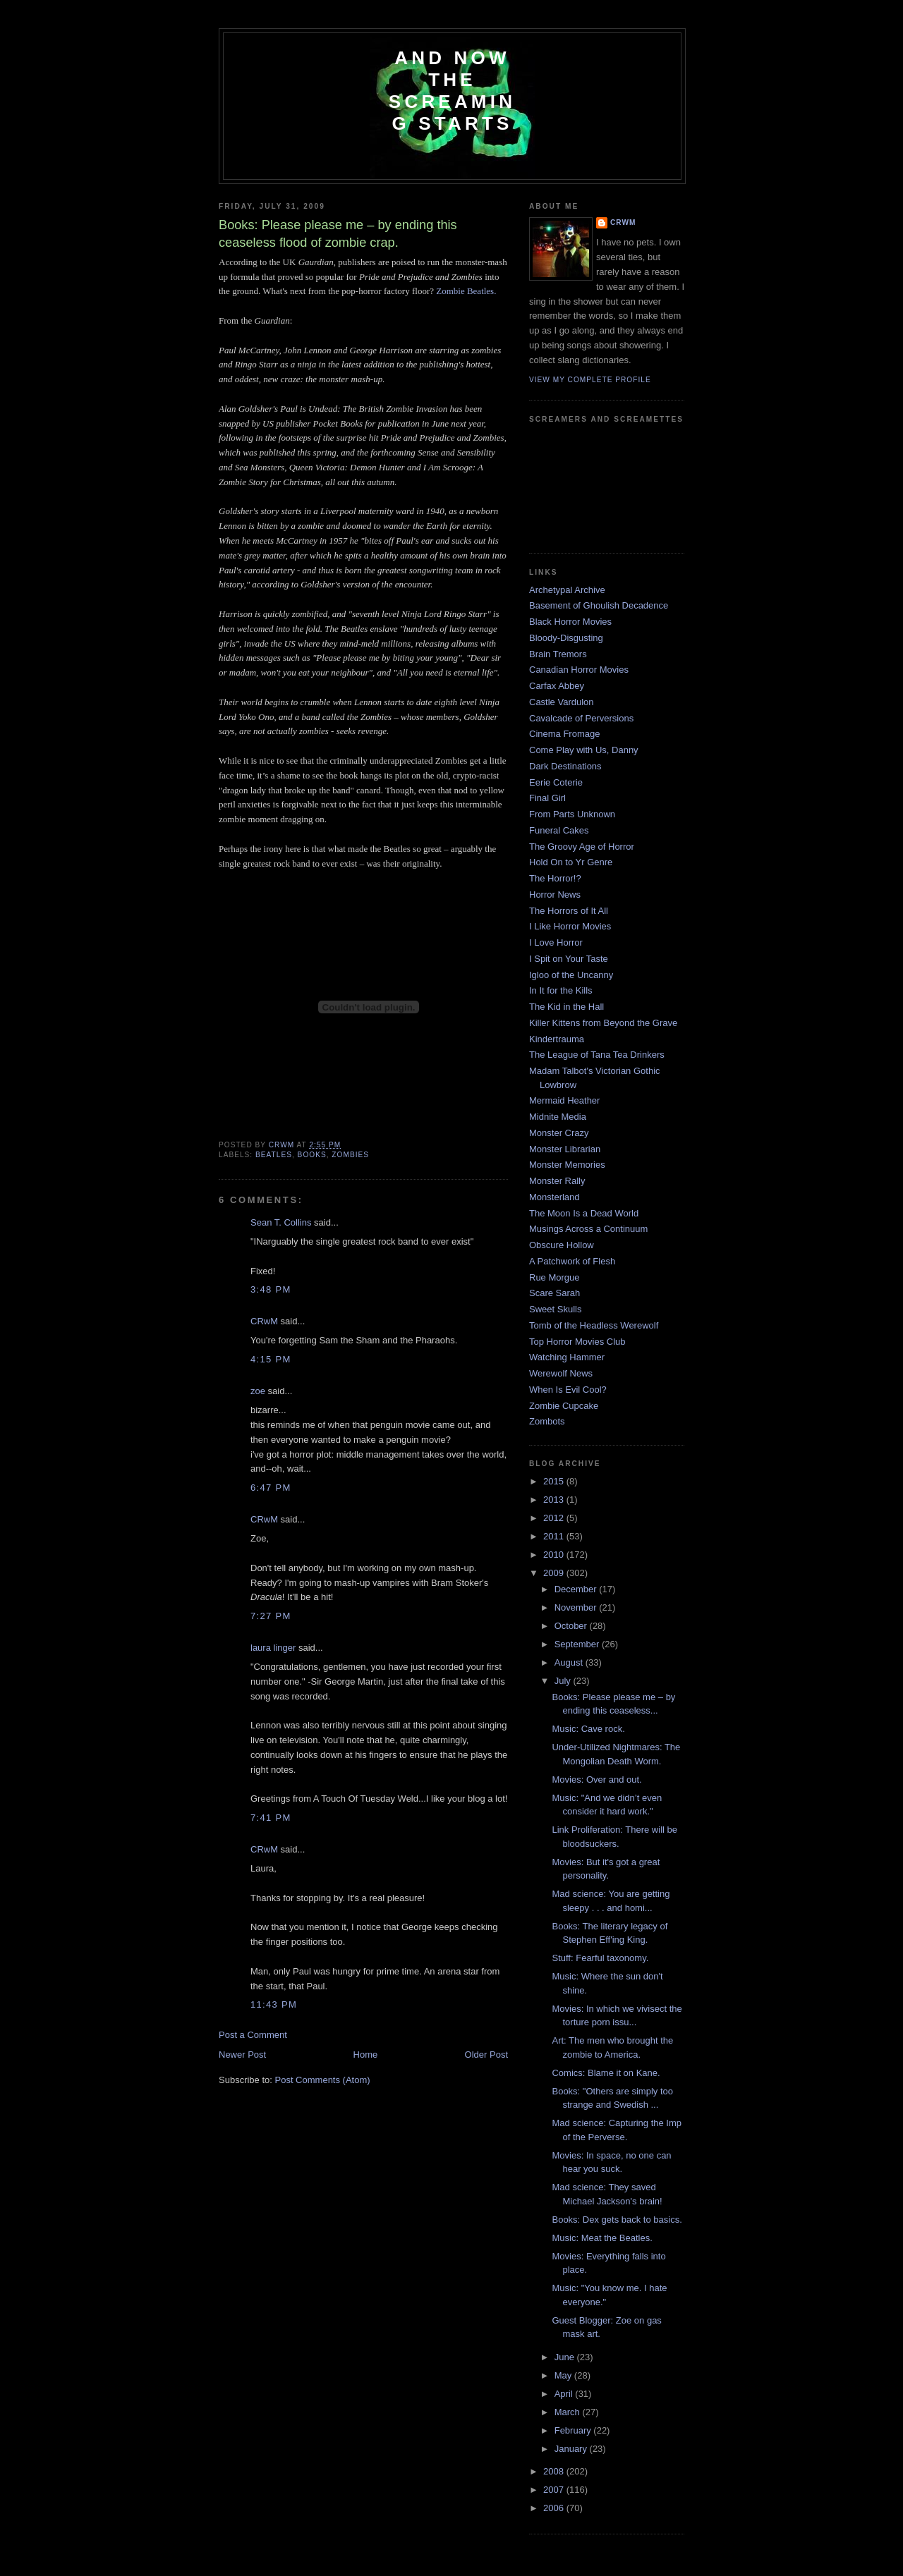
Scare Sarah (554, 1293)
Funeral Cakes (559, 830)
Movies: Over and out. (596, 1779)
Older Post (486, 2054)
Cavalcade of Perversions (581, 718)
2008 (554, 2471)
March (568, 2412)
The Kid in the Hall (566, 1006)
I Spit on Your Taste (568, 958)
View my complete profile (590, 380)
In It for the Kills (561, 990)
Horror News (555, 894)
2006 (554, 2508)
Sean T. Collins (280, 1222)
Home (365, 2054)
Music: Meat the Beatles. (602, 2238)
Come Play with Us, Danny (583, 750)
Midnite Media (557, 1116)
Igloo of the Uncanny (571, 975)
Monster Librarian (564, 1149)
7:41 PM (270, 1817)
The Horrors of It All (568, 910)
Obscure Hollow (561, 1245)
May (564, 2375)
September (578, 1644)
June (565, 2357)
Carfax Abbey (556, 685)
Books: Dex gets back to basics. (616, 2219)
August (570, 1662)
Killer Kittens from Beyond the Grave (603, 1023)
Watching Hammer (567, 1357)
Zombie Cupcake (563, 1405)
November (577, 1607)
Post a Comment (253, 2034)
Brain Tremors (558, 654)
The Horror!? (555, 878)
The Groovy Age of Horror (581, 846)
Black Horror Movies (570, 621)
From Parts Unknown (572, 814)
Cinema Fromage (564, 733)
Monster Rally (557, 1181)
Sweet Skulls (555, 1309)
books (312, 1155)
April (565, 2393)
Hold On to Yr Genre (570, 862)
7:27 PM (270, 1616)
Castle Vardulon (561, 702)
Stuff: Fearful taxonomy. (600, 1958)
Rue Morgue (554, 1277)
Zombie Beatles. (466, 291)
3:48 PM (270, 1289)
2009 (554, 1573)
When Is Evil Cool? (568, 1389)
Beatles (273, 1155)
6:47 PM (270, 1487)
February (574, 2430)
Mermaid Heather (564, 1100)
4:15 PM (270, 1359)
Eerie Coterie (556, 782)
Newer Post (242, 2054)
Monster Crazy (559, 1133)
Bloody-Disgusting (566, 638)
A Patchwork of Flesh (572, 1261)
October (572, 1625)
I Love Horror (556, 942)
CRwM (264, 1321)
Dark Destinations (565, 766)
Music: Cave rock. (588, 1728)
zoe (257, 1391)
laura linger (273, 1647)
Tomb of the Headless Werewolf (593, 1325)
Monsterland (554, 1197)
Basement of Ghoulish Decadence (598, 605)
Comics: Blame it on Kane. (606, 2073)
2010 (554, 1554)
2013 (554, 1499)
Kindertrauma (556, 1039)
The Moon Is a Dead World (583, 1213)
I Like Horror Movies (570, 926)
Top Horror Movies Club (577, 1341)
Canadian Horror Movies (579, 669)
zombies (350, 1155)
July (564, 1680)
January (572, 2448)
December (577, 1589)
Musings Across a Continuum (588, 1228)
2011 (554, 1536)
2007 (554, 2489)
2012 (554, 1518)
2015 (554, 1481)
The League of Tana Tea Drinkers (597, 1054)
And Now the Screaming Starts (452, 90)
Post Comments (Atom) (322, 2080)
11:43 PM (273, 2004)
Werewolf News (561, 1373)
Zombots (547, 1421)
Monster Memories (567, 1164)
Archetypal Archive (567, 590)
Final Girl (547, 798)
